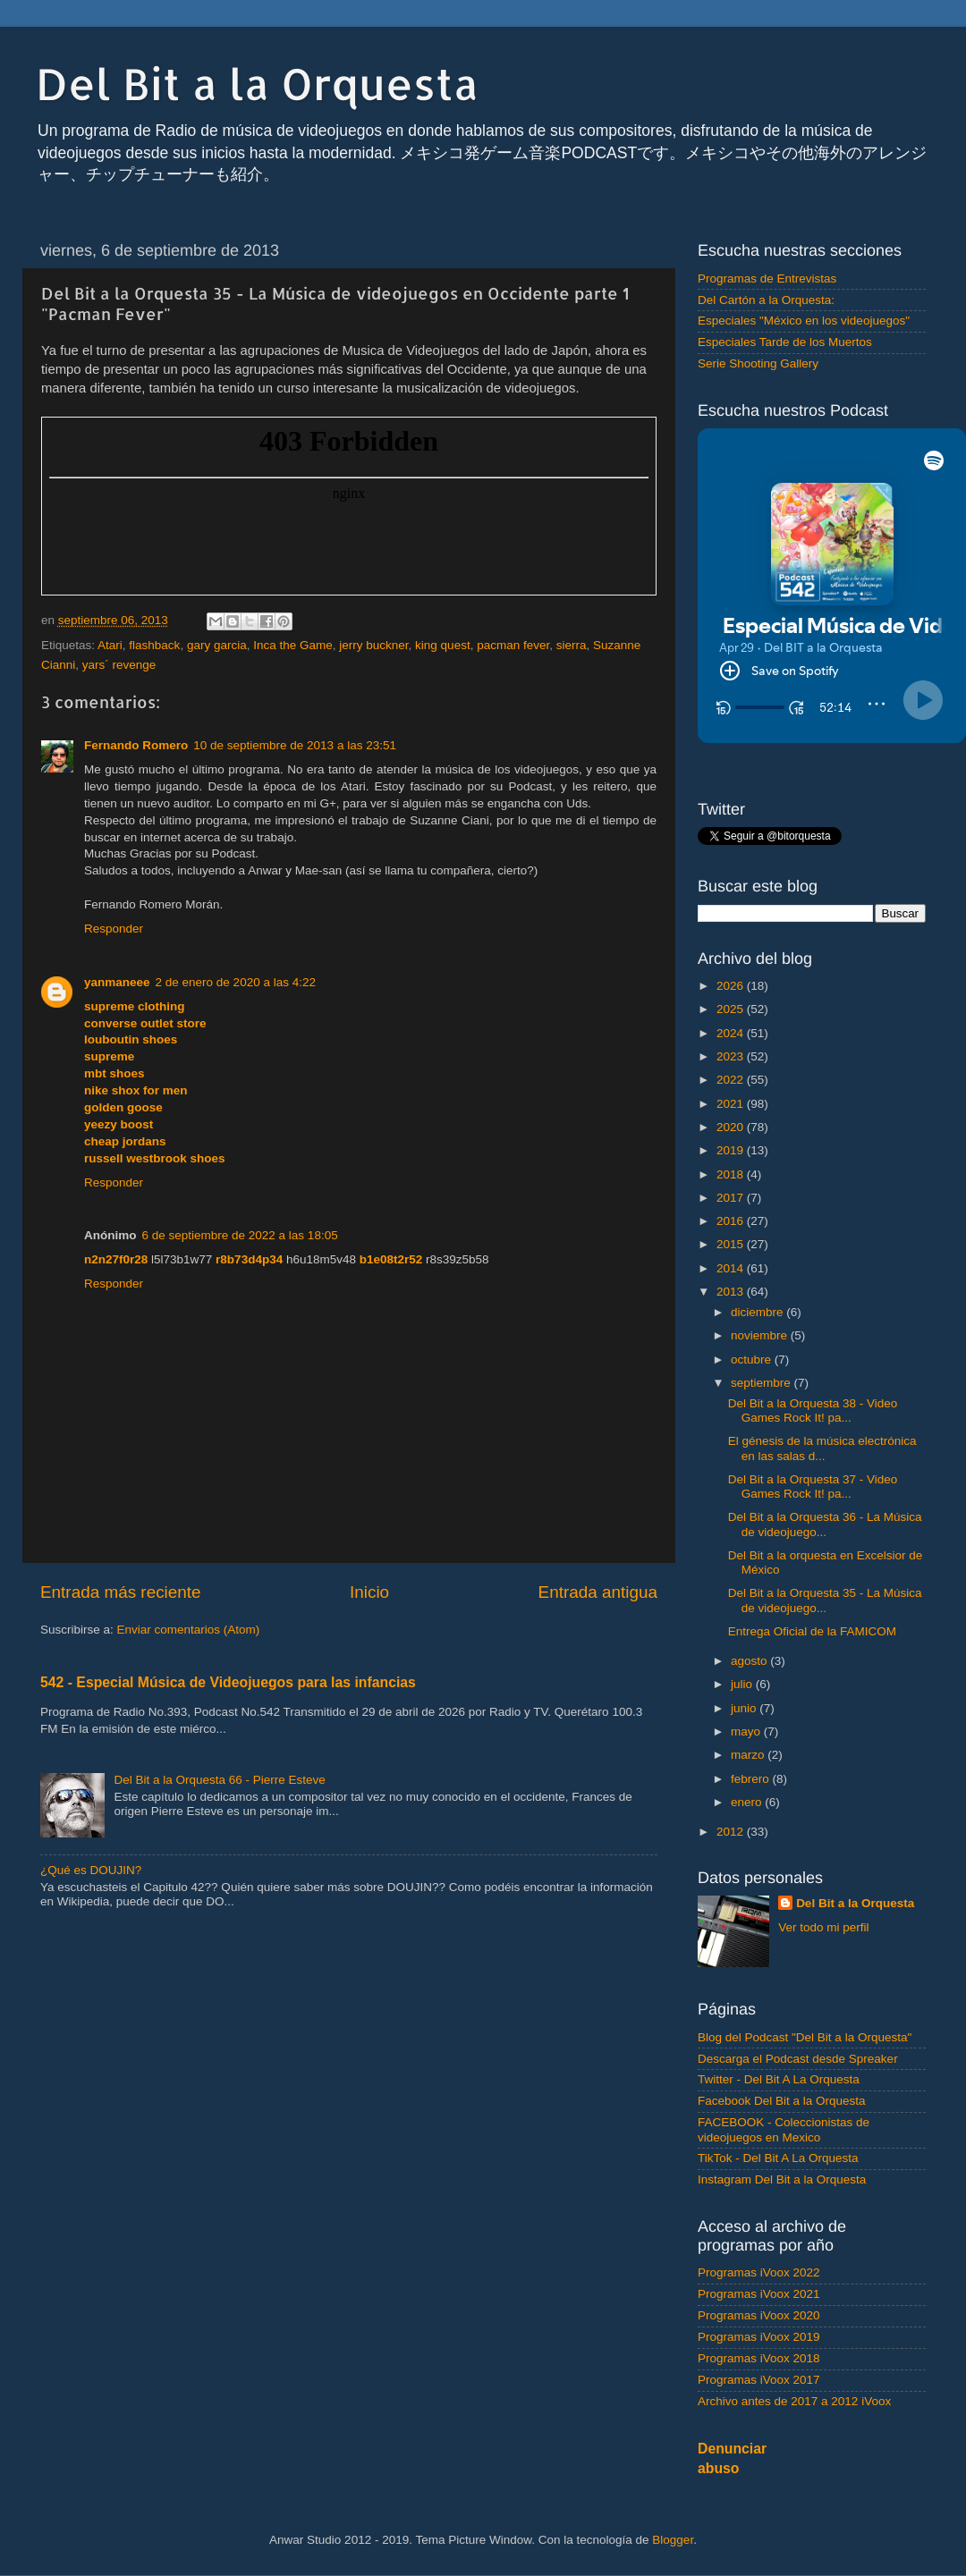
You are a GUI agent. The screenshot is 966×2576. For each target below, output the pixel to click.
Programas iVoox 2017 (759, 2379)
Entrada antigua (597, 1592)
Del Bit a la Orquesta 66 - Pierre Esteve (219, 1779)
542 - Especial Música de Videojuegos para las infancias (228, 1682)
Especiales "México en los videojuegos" (804, 320)
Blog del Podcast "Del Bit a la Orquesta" (804, 2037)
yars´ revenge (119, 664)
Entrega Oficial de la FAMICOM (812, 1631)
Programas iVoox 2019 (759, 2337)
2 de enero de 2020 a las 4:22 (236, 982)
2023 (731, 1056)
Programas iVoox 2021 (759, 2294)
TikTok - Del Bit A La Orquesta (778, 2158)
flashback (154, 645)
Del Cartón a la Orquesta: (766, 300)
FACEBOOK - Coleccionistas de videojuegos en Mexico (783, 2129)
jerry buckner (373, 645)
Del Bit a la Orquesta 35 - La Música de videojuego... (825, 1600)
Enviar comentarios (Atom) (188, 1629)
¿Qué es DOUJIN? (90, 1870)
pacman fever (513, 645)
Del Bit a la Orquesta (257, 83)
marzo (749, 1754)
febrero (752, 1779)
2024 (731, 1033)
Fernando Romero (136, 745)
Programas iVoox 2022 (759, 2272)
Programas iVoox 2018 (759, 2358)
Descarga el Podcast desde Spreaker (798, 2058)
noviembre (761, 1335)
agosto (750, 1661)
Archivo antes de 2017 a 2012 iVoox (794, 2401)
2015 (731, 1244)
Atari (110, 645)
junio (745, 1708)
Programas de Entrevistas (767, 278)
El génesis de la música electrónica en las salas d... (822, 1448)
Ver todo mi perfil (823, 1927)
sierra (571, 645)
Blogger (672, 2539)
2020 (731, 1127)
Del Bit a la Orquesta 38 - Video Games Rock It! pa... (813, 1410)
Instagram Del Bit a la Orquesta (782, 2179)
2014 (731, 1268)
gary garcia (217, 645)
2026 (731, 985)
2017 (731, 1197)
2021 (731, 1104)
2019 (731, 1150)
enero (748, 1802)
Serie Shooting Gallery (758, 363)
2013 (731, 1291)
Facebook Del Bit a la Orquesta (782, 2100)
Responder (113, 928)
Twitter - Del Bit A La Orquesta (779, 2079)
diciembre (758, 1312)
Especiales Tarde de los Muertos (785, 342)
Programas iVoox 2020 (759, 2315)
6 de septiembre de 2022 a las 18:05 (240, 1235)
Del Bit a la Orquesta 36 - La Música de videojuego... (825, 1524)
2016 (731, 1221)
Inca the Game (293, 645)
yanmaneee (117, 982)
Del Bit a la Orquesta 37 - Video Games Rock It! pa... (813, 1486)
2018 (731, 1174)
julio (743, 1684)
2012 (731, 1831)
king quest (442, 645)
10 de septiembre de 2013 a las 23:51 (294, 745)
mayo (747, 1731)
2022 (731, 1079)
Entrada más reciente (120, 1592)
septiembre (762, 1382)
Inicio (369, 1592)
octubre (753, 1359)
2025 (731, 1009)
